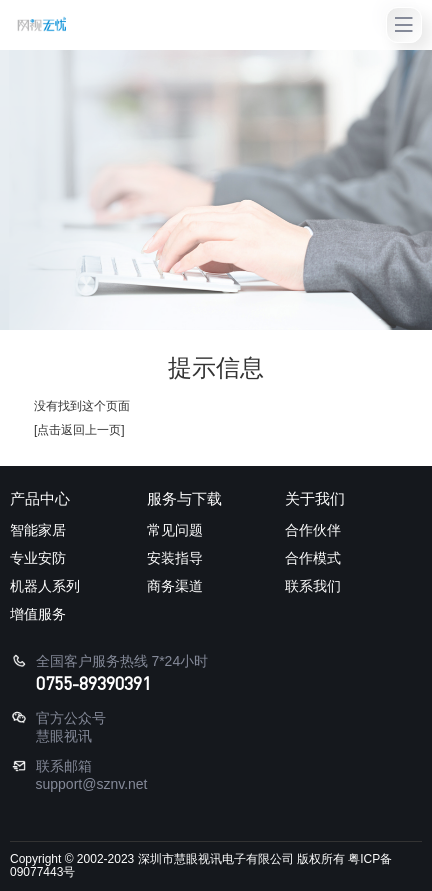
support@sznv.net (92, 784)
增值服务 (38, 614)
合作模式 (313, 558)
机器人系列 (45, 586)
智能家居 (38, 530)
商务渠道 (175, 586)
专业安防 (38, 558)
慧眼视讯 (64, 736)
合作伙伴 (313, 530)
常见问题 (175, 530)
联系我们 (313, 586)
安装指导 (175, 558)
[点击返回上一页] (79, 430)
